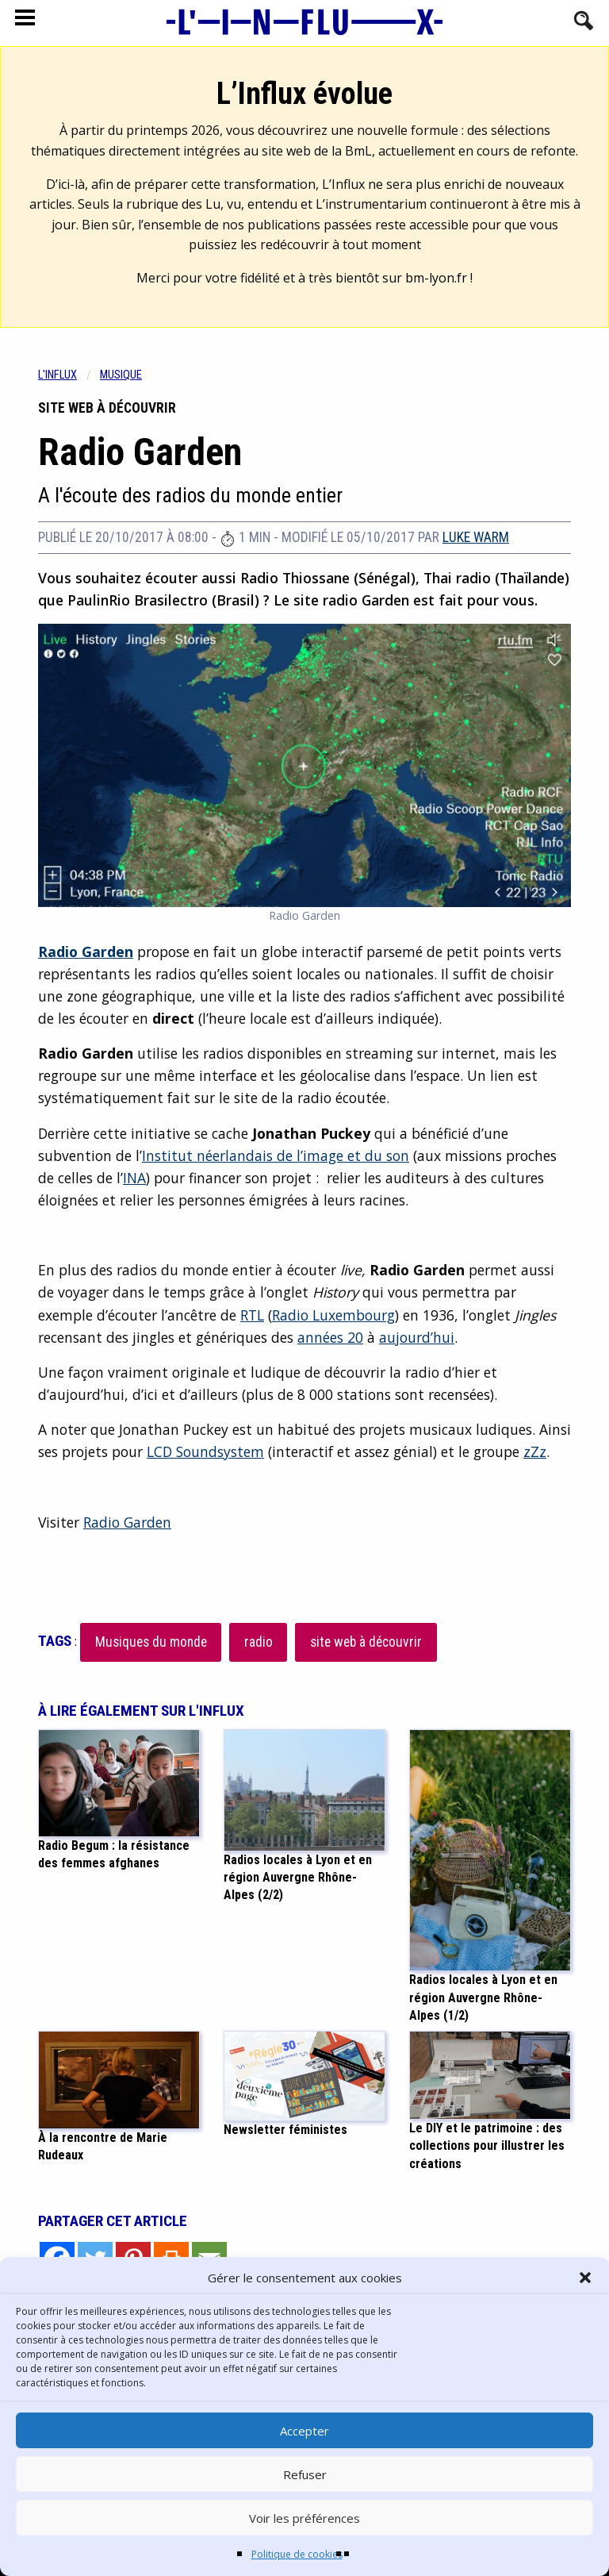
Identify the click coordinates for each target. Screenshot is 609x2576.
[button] (585, 2278)
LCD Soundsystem (205, 1451)
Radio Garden (127, 1522)
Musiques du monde (151, 1642)
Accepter (304, 2431)
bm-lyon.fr (436, 277)
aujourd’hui (416, 1337)
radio (258, 1642)
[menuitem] (69, 375)
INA (134, 1177)
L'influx (57, 375)
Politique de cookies (297, 2554)
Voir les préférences (304, 2518)
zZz (534, 1451)
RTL (252, 1315)
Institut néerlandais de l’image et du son (275, 1155)
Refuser (305, 2474)
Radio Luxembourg (333, 1315)
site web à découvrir (366, 1642)
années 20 (330, 1337)
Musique (121, 375)
